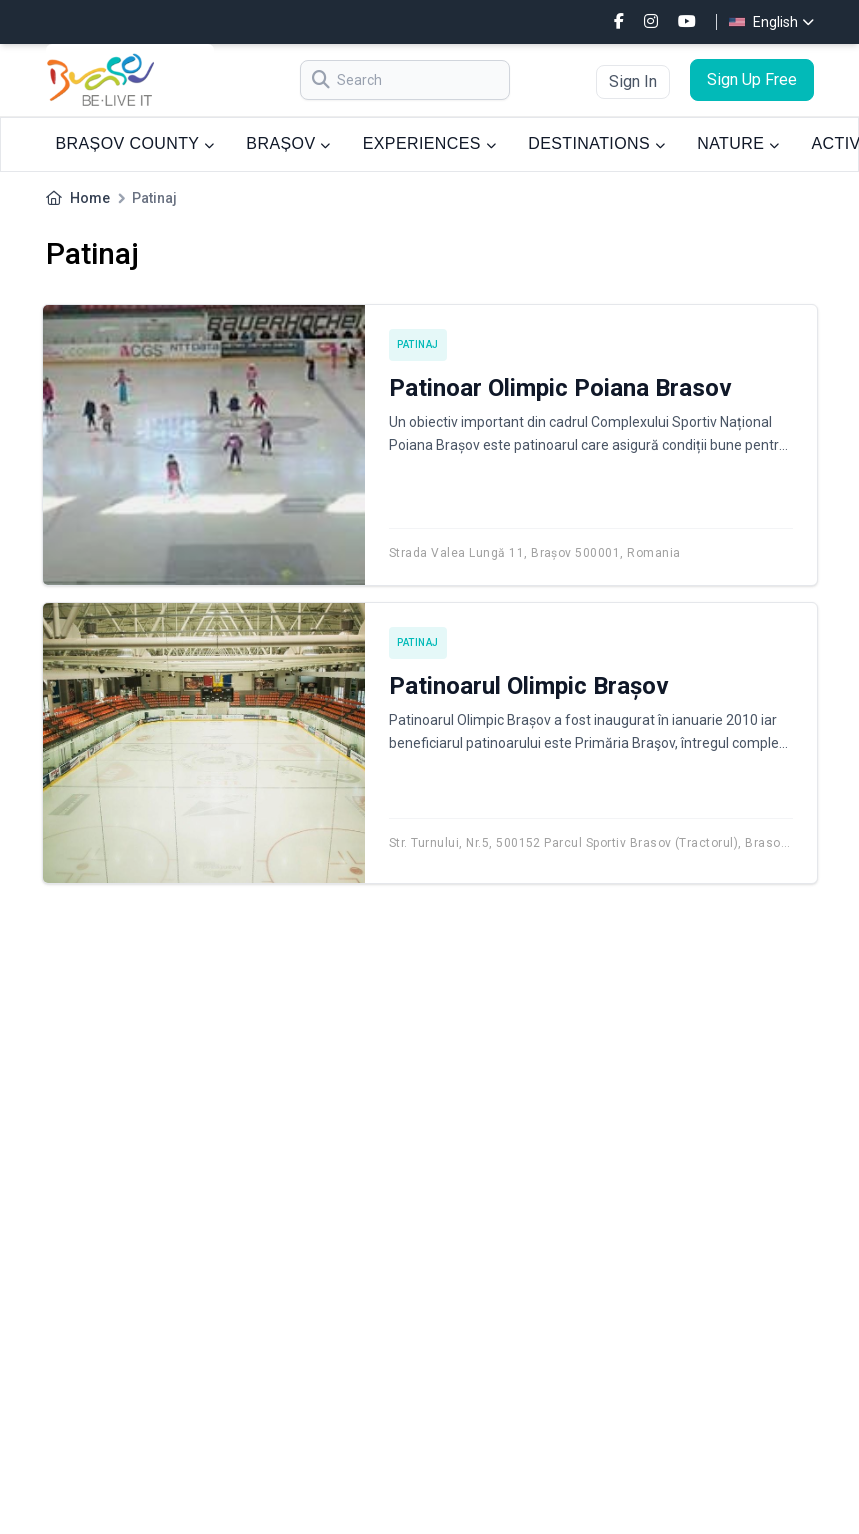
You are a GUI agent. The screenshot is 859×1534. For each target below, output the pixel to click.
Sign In (633, 81)
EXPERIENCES (429, 143)
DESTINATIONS (596, 143)
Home (90, 198)
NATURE (738, 143)
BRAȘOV (288, 143)
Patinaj (418, 344)
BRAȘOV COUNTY (135, 143)
